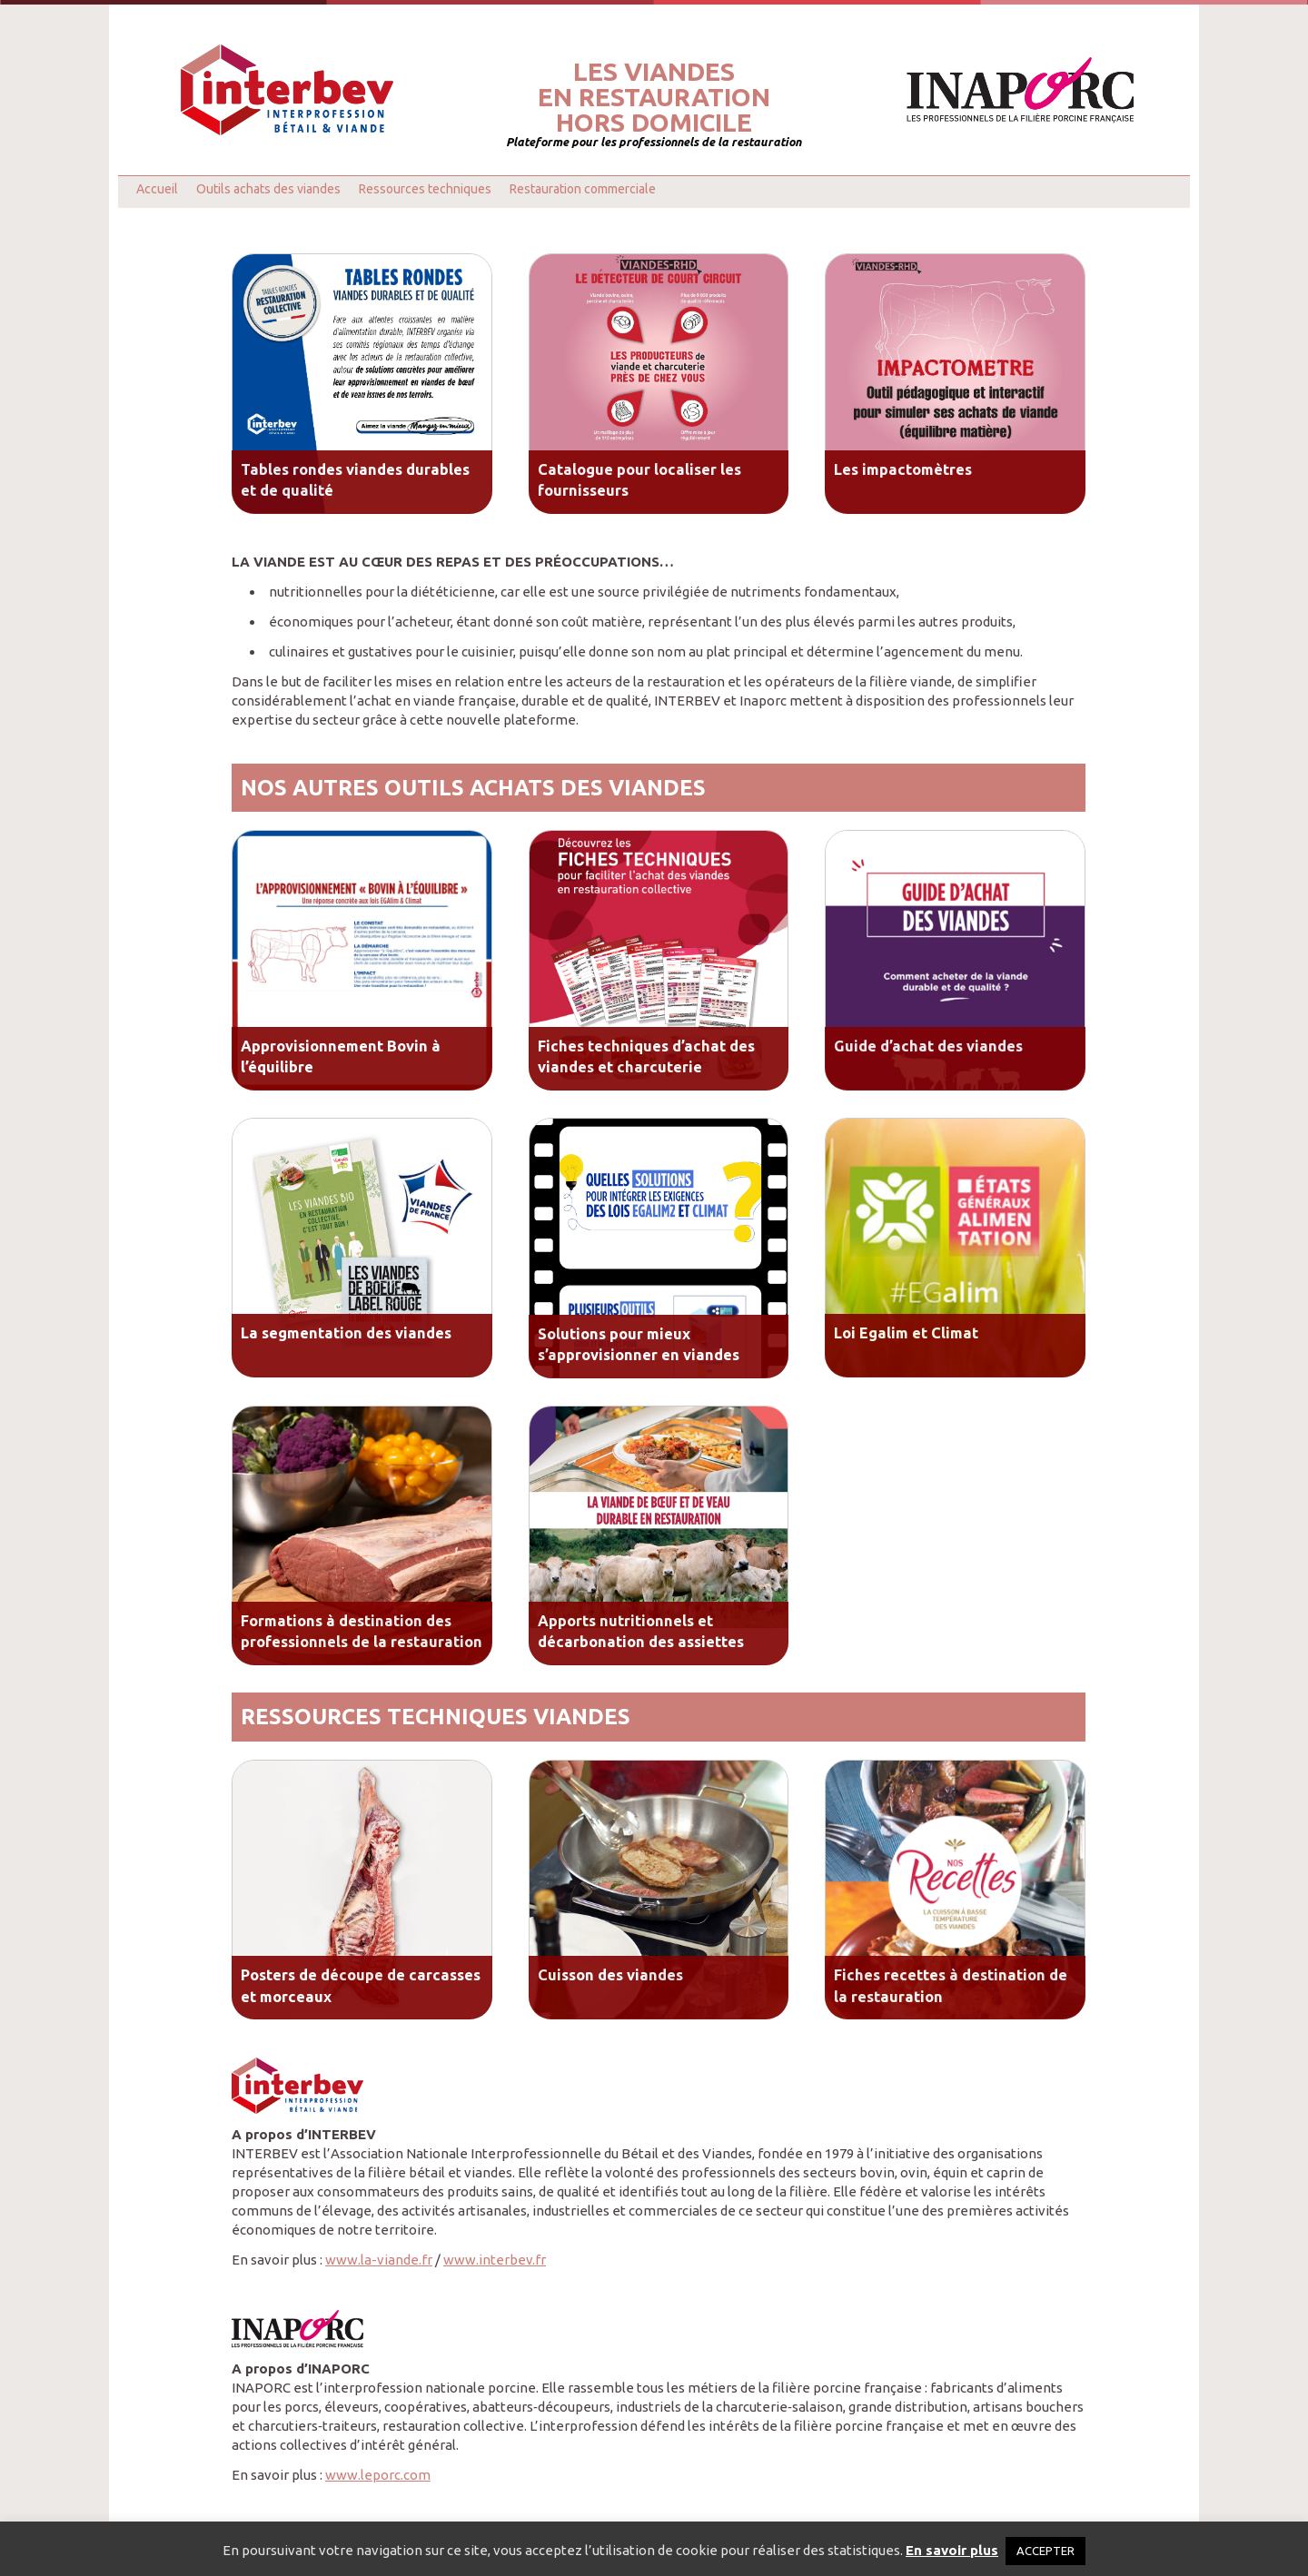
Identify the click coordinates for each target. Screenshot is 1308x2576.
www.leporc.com (378, 2474)
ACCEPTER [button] (1045, 2550)
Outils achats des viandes (268, 189)
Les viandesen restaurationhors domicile (654, 97)
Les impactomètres (903, 469)
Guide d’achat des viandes (928, 1046)
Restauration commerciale (583, 189)
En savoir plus (952, 2550)
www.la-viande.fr (378, 2259)
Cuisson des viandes (610, 1975)
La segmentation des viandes (346, 1333)
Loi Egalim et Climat (906, 1333)
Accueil (157, 189)
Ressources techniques (425, 189)
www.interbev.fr (494, 2259)
